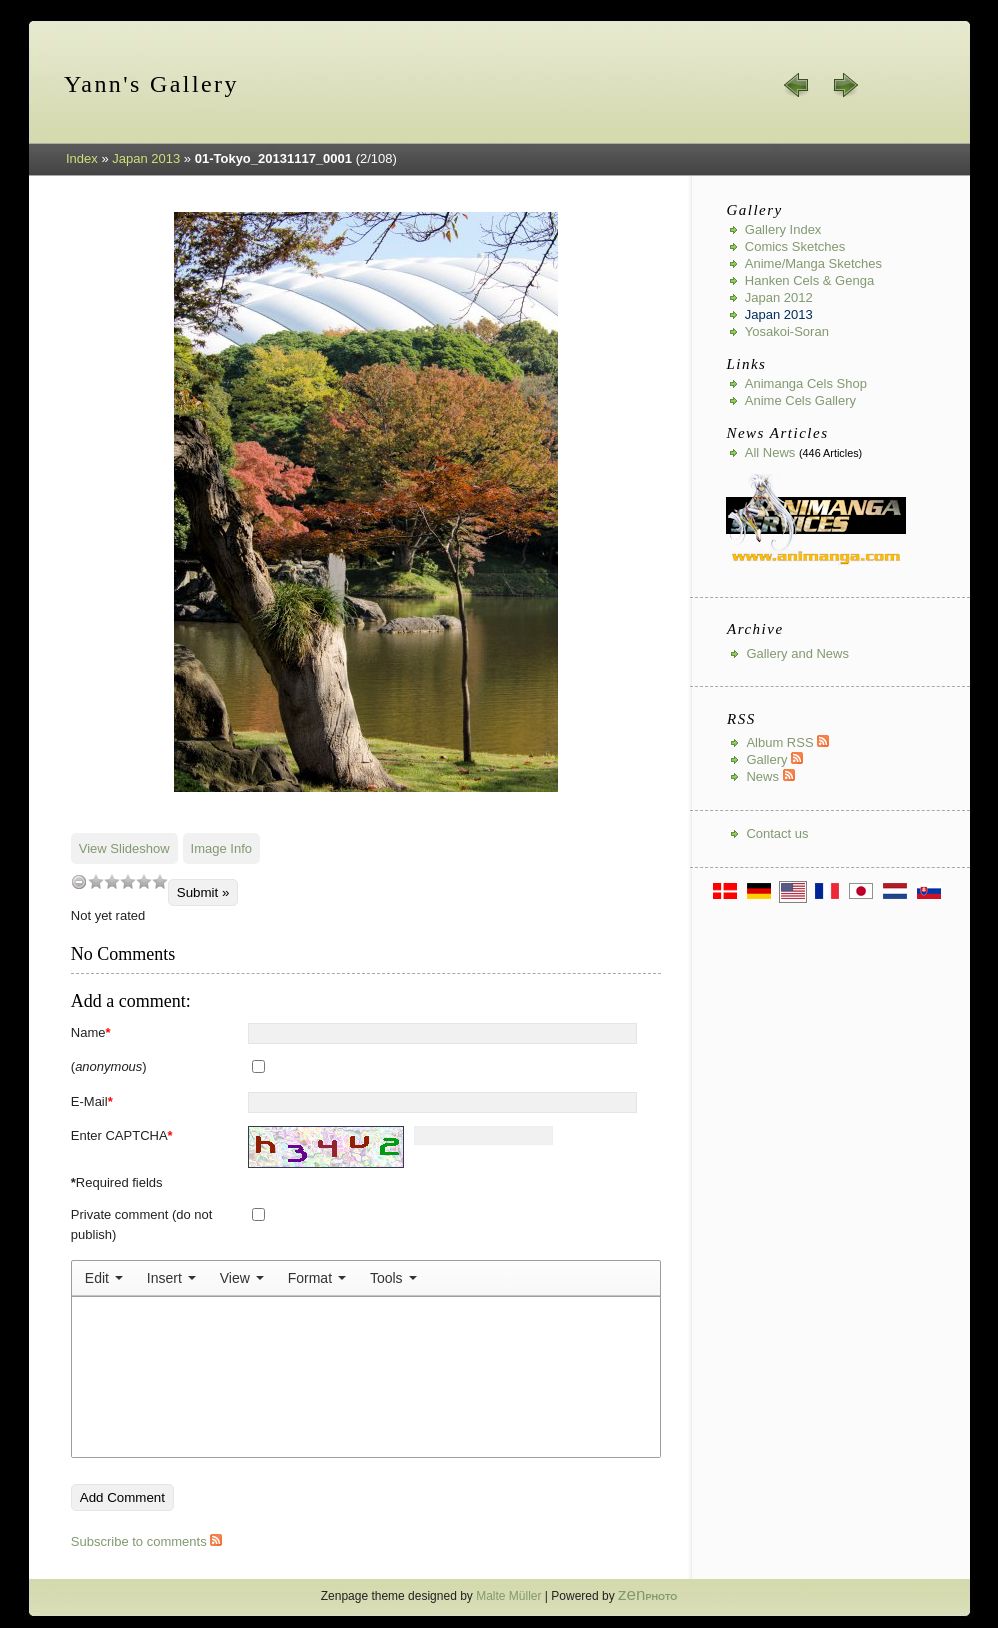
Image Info (221, 848)
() (109, 1066)
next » (845, 85)
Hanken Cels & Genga (809, 280)
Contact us (777, 833)
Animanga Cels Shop (806, 383)
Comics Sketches (795, 246)
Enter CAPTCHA (122, 1135)
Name (91, 1032)
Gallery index (783, 229)
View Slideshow (124, 848)
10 (160, 881)
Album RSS (787, 742)
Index (82, 158)
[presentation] (104, 1278)
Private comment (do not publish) (142, 1224)
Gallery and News (797, 653)
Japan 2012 (779, 297)
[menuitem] (104, 1278)
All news (770, 452)
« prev (797, 85)
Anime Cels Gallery (800, 400)
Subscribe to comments (146, 1541)
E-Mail (92, 1101)
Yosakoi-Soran (787, 331)
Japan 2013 (146, 158)
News (770, 776)
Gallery (774, 759)
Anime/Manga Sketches (813, 263)
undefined (79, 881)
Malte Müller (508, 1596)
